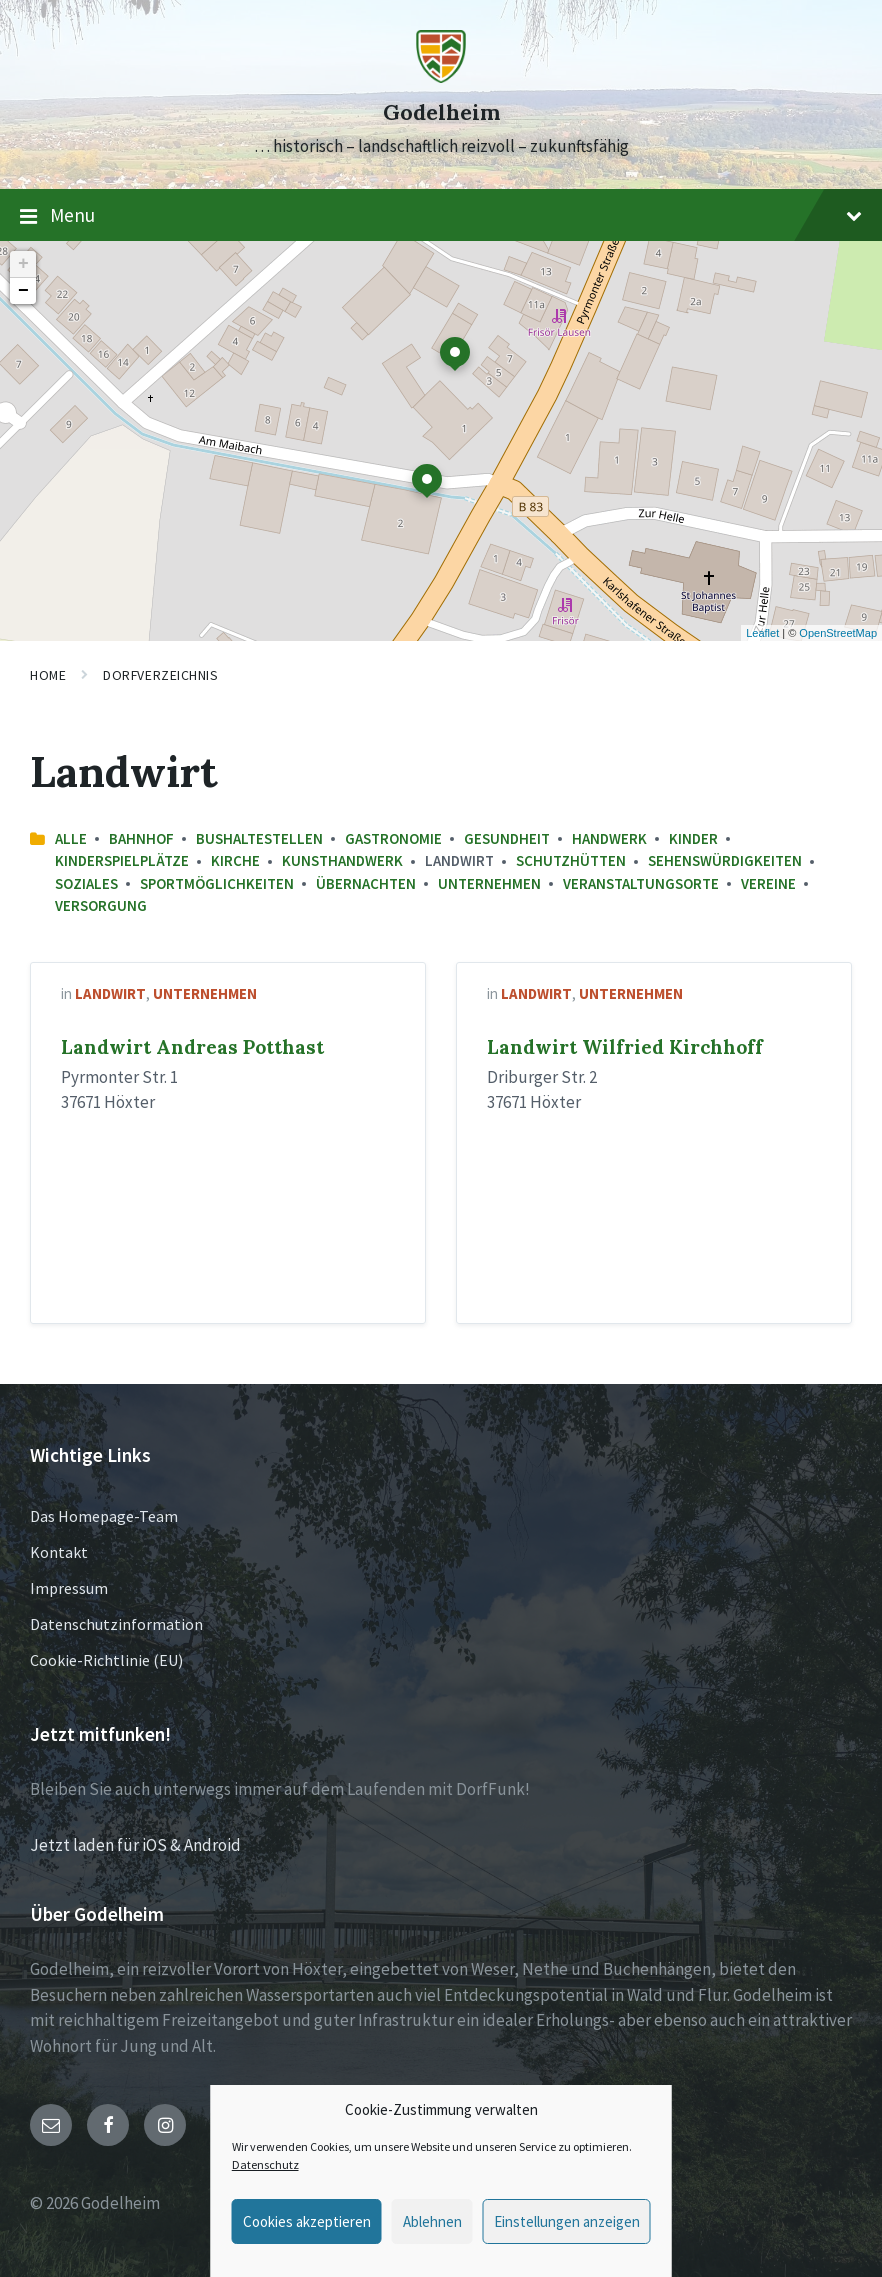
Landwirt (110, 993)
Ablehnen (432, 2221)
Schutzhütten (571, 860)
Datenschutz (265, 2164)
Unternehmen (489, 883)
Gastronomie (393, 838)
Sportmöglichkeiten (217, 883)
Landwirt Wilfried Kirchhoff (625, 1047)
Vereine (768, 883)
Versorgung (101, 905)
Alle (71, 838)
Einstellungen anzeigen (567, 2221)
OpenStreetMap (838, 633)
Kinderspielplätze (122, 860)
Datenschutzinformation (116, 1624)
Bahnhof (141, 838)
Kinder (693, 838)
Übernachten (366, 883)
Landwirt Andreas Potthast (192, 1047)
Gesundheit (507, 838)
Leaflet (762, 633)
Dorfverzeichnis (160, 675)
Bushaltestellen (259, 838)
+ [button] (23, 264)
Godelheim (441, 112)
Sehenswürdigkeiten (725, 860)
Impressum (69, 1588)
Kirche (235, 860)
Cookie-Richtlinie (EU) (106, 1660)
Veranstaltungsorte (641, 883)
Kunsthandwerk (342, 860)
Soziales (86, 883)
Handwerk (609, 838)
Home (48, 675)
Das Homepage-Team (104, 1516)
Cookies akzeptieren (307, 2221)
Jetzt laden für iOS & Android (135, 1845)
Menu (441, 216)
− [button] (23, 291)
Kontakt (59, 1552)
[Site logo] (441, 77)
